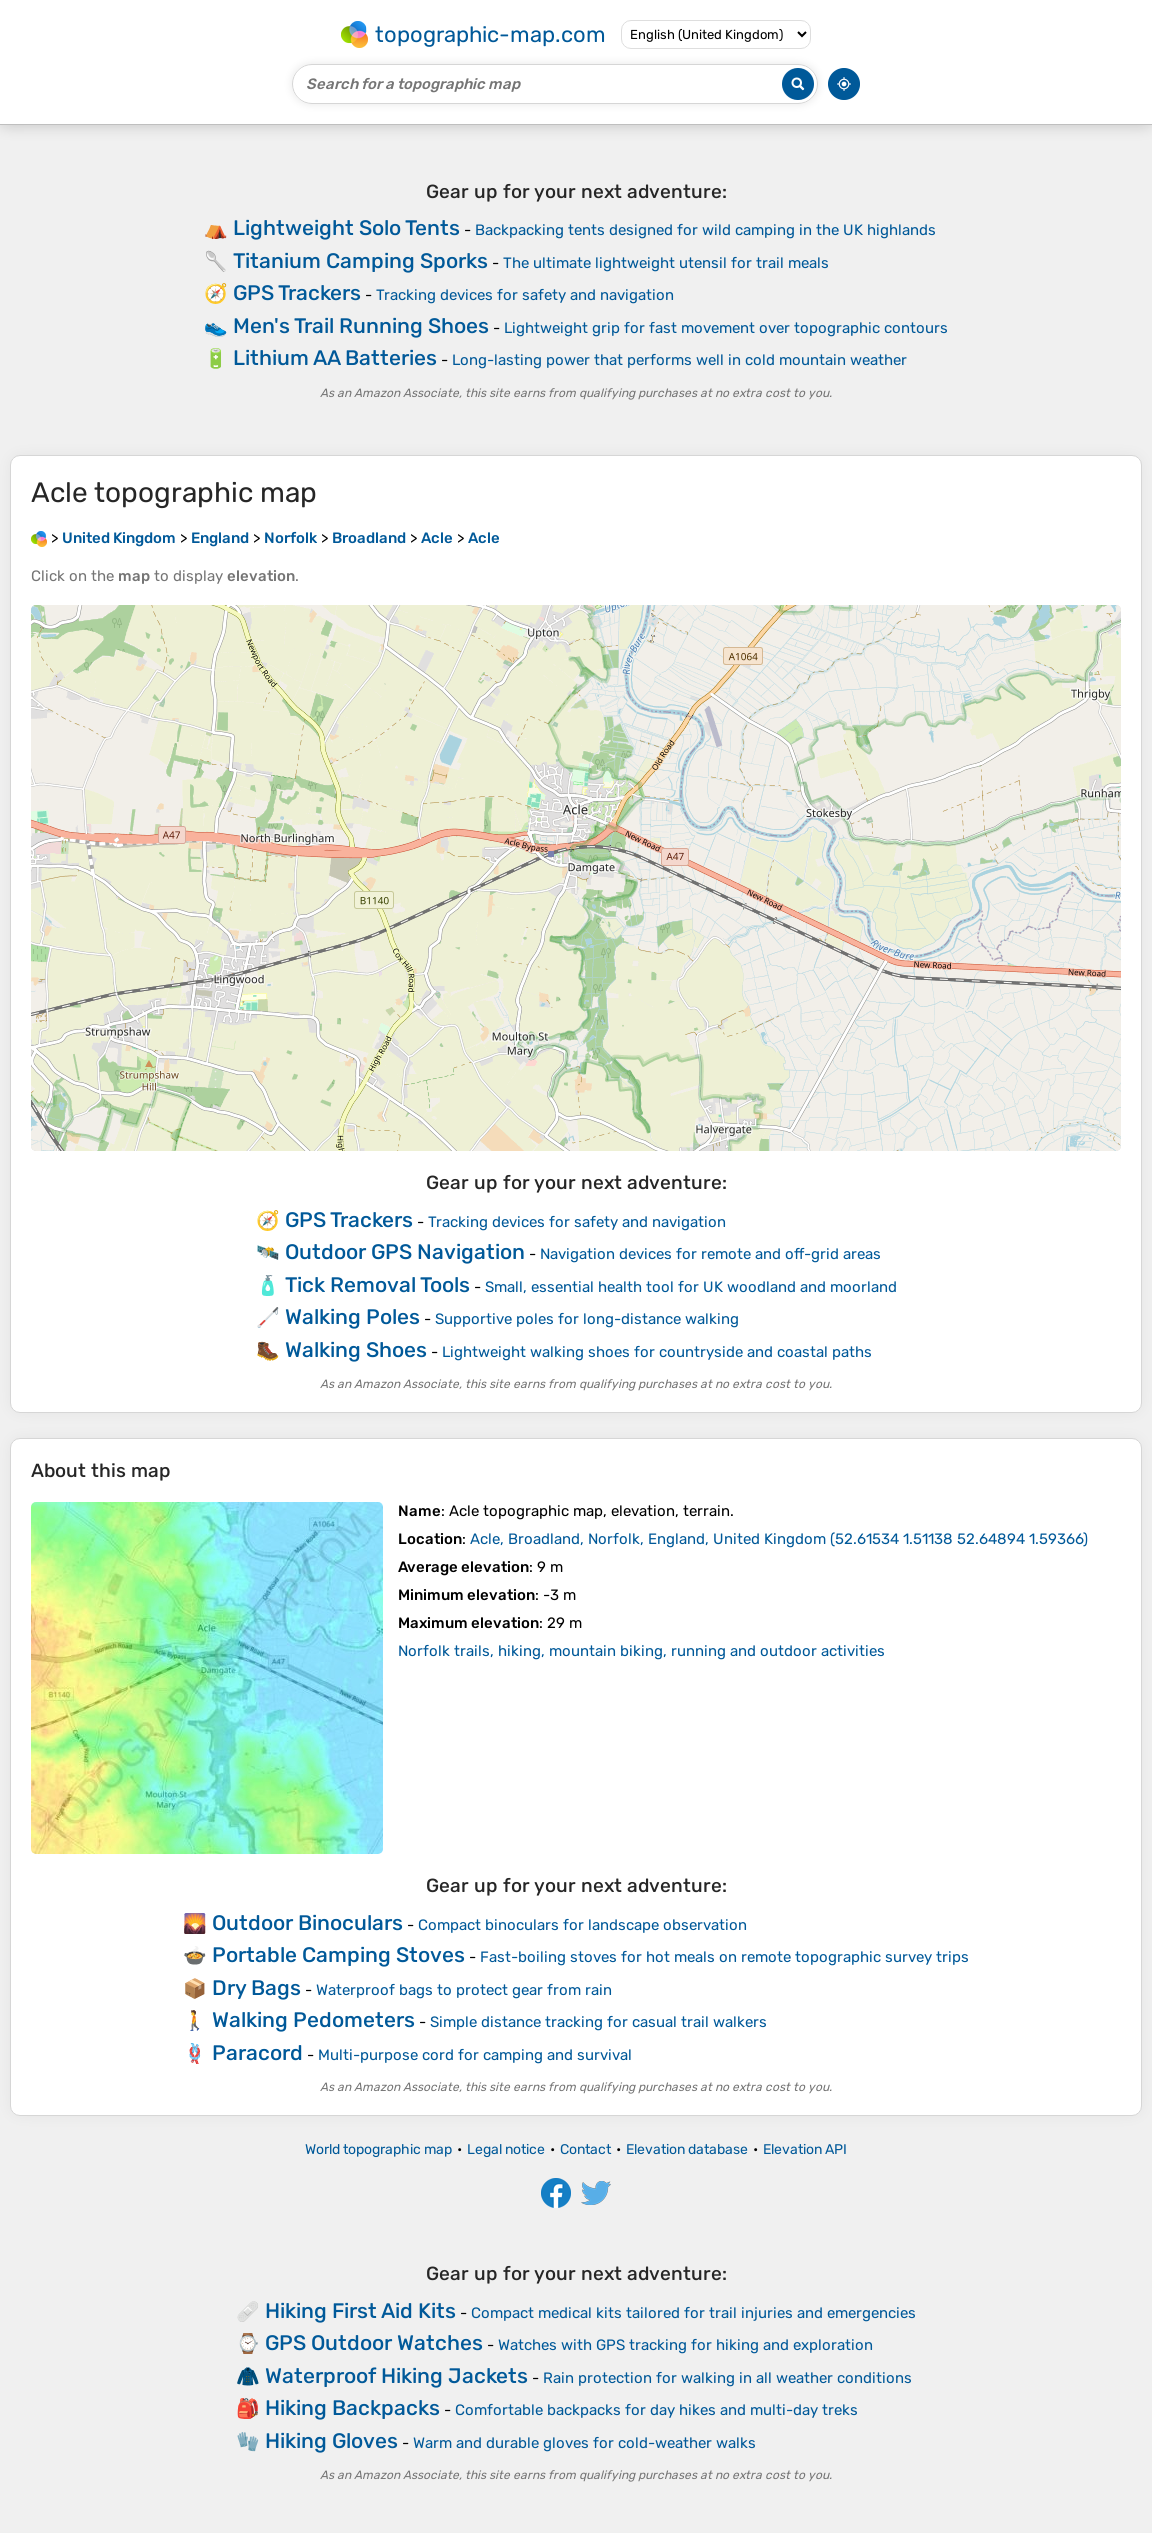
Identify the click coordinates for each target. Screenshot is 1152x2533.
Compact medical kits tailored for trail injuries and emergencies (693, 2313)
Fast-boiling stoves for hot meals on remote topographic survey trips (724, 1957)
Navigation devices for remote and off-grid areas (710, 1254)
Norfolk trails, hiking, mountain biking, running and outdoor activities (641, 1651)
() (779, 1539)
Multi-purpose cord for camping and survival (475, 2055)
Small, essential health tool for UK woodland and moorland (691, 1287)
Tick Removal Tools (377, 1284)
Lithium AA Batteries (335, 357)
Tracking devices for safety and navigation (525, 295)
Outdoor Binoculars (307, 1922)
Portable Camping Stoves (338, 1954)
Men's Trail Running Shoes (361, 325)
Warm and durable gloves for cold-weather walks (584, 2443)
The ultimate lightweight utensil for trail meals (666, 263)
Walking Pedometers (313, 2019)
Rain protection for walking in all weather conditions (727, 2378)
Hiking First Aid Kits (360, 2310)
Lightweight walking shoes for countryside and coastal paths (657, 1352)
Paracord (257, 2052)
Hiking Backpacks (352, 2407)
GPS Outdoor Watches (374, 2342)
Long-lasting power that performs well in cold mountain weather (679, 360)
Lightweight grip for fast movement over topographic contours (726, 328)
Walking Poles (352, 1316)
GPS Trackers (297, 292)
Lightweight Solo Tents (346, 227)
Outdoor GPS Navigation (405, 1251)
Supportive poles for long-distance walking (587, 1319)
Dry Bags (256, 1987)
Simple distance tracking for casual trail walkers (598, 2022)
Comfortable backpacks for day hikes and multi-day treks (656, 2410)
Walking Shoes (356, 1349)
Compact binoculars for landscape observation (582, 1925)
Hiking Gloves (331, 2440)
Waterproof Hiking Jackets (396, 2375)
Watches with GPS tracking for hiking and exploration (685, 2345)
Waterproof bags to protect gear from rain (464, 1990)
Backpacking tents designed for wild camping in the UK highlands (705, 230)
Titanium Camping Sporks (360, 260)
